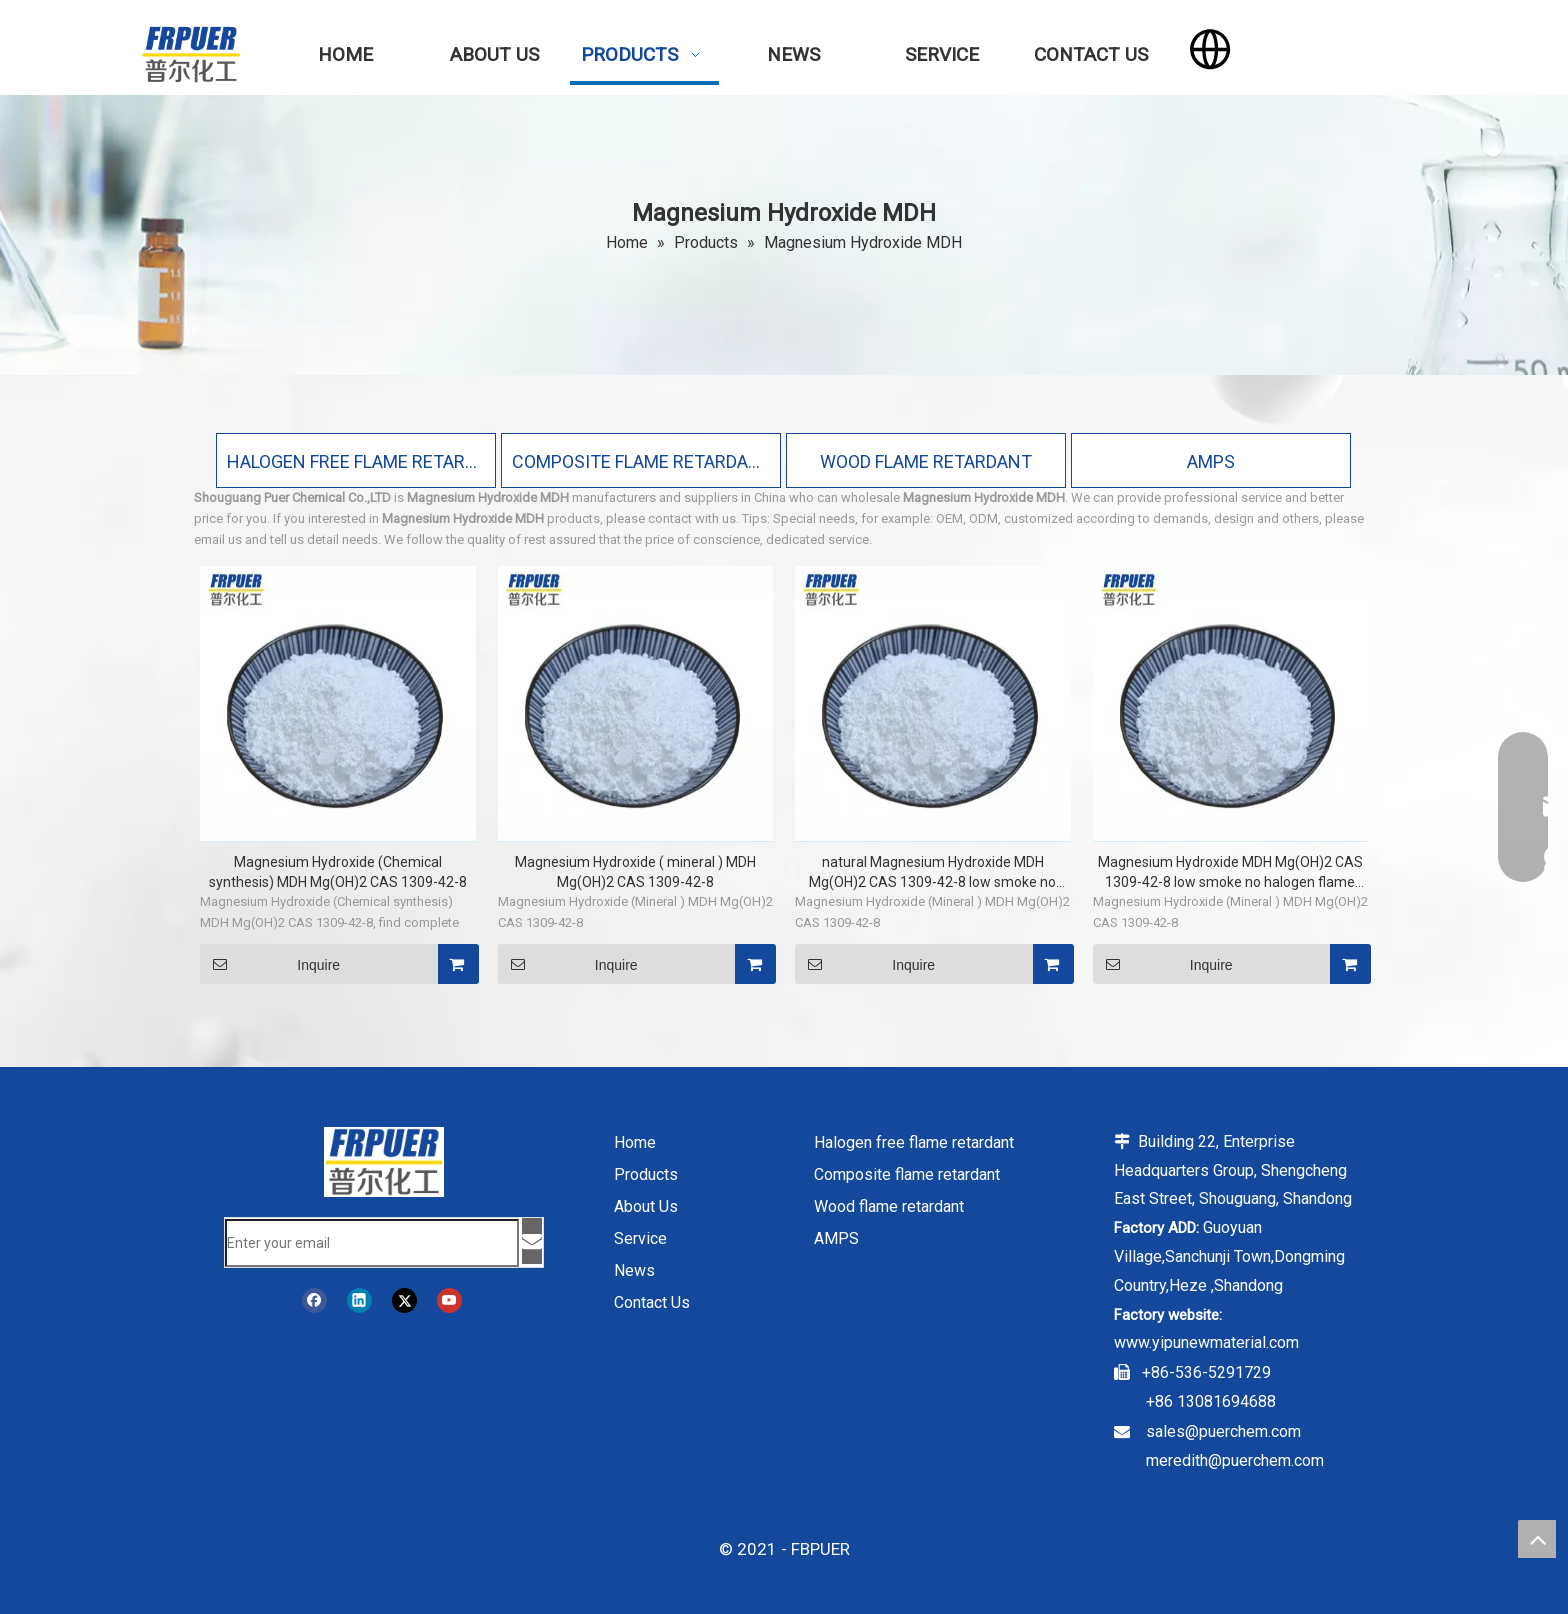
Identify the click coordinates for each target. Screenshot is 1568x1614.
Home (635, 1142)
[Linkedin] (359, 1300)
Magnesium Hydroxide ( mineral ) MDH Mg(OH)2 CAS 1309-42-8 (635, 872)
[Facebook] (314, 1300)
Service (640, 1238)
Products (646, 1174)
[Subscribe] (532, 1241)
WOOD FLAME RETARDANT (926, 461)
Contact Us (652, 1302)
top (1537, 1539)
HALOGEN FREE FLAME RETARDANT (356, 461)
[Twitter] (404, 1300)
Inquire (270, 964)
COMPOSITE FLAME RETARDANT (641, 461)
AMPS (1211, 461)
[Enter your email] (372, 1243)
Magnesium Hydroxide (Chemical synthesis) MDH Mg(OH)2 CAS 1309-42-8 (338, 872)
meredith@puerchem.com (1235, 1460)
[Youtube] (449, 1300)
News (634, 1270)
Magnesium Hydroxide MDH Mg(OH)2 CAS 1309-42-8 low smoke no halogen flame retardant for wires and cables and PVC (1230, 873)
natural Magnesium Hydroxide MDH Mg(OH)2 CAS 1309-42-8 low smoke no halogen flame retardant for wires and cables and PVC (932, 873)
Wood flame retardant (889, 1206)
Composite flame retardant (907, 1174)
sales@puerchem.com (1223, 1431)
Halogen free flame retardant (914, 1142)
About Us (646, 1206)
